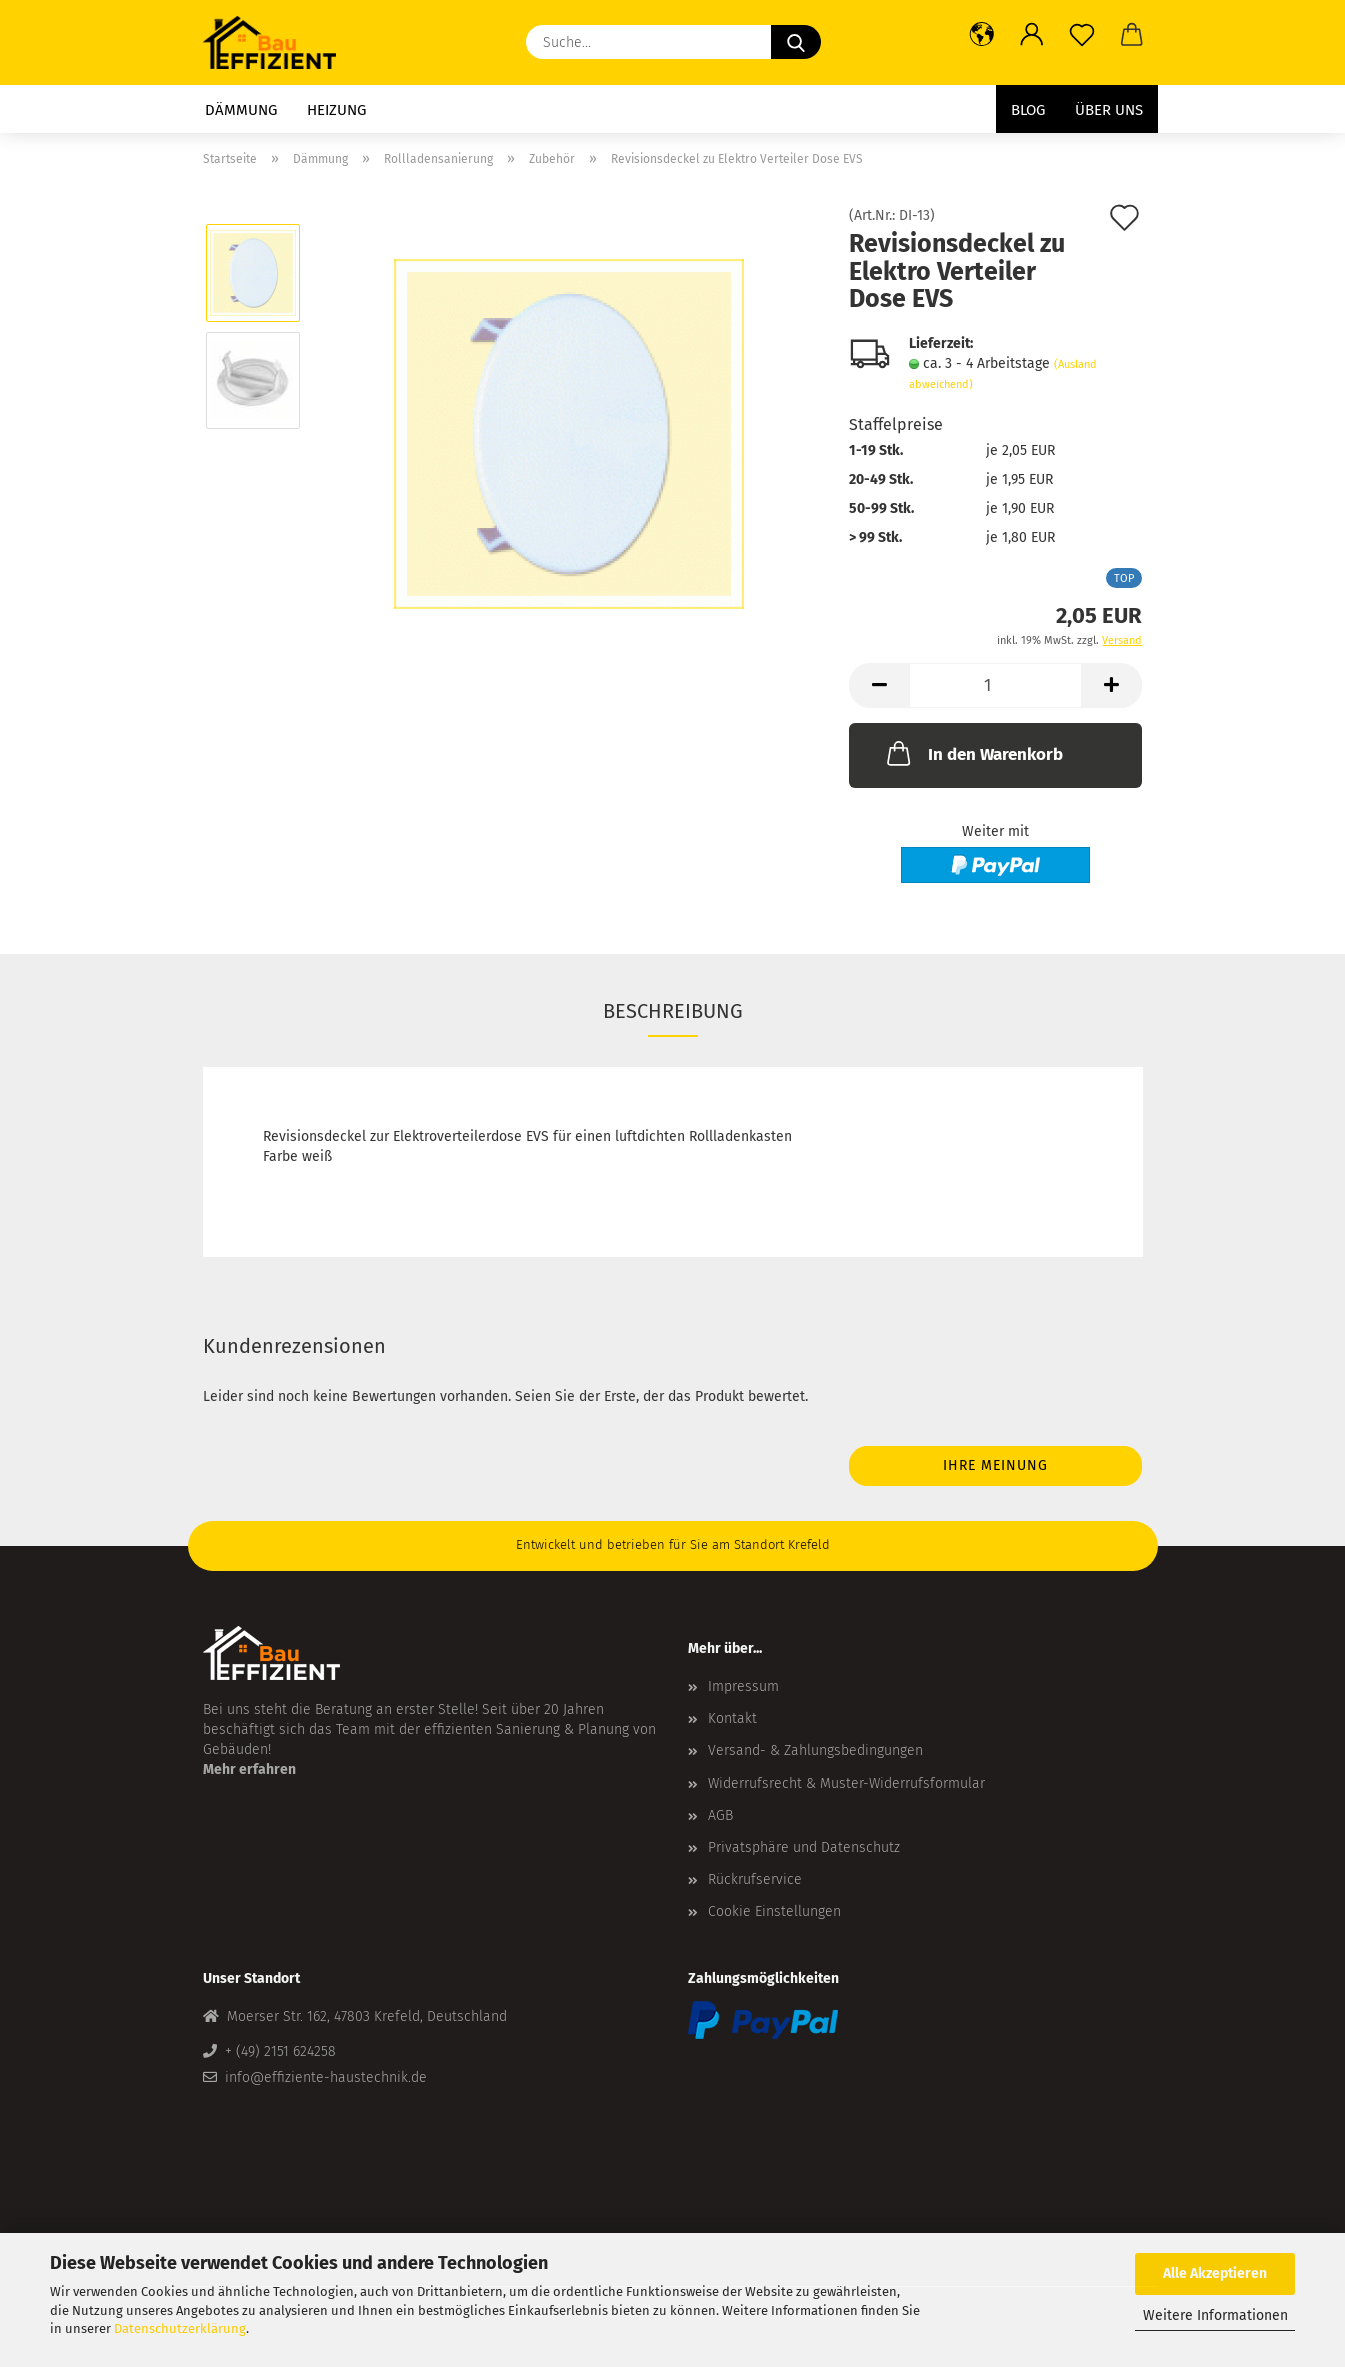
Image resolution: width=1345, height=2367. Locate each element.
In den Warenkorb (973, 753)
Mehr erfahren (249, 1769)
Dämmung (241, 110)
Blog (1028, 110)
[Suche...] (796, 42)
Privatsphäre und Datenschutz (804, 1847)
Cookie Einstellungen (774, 1911)
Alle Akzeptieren (1215, 2273)
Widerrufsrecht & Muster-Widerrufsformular (846, 1783)
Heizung (336, 110)
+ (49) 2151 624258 (280, 2051)
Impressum (743, 1686)
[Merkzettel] (1082, 35)
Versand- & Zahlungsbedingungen (815, 1750)
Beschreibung (673, 1011)
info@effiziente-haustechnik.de (326, 2077)
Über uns (1109, 110)
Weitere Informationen (1215, 2315)
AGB (720, 1815)
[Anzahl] (995, 685)
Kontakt (732, 1718)
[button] (982, 35)
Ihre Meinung (995, 1465)
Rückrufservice (755, 1879)
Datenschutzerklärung (180, 2328)
